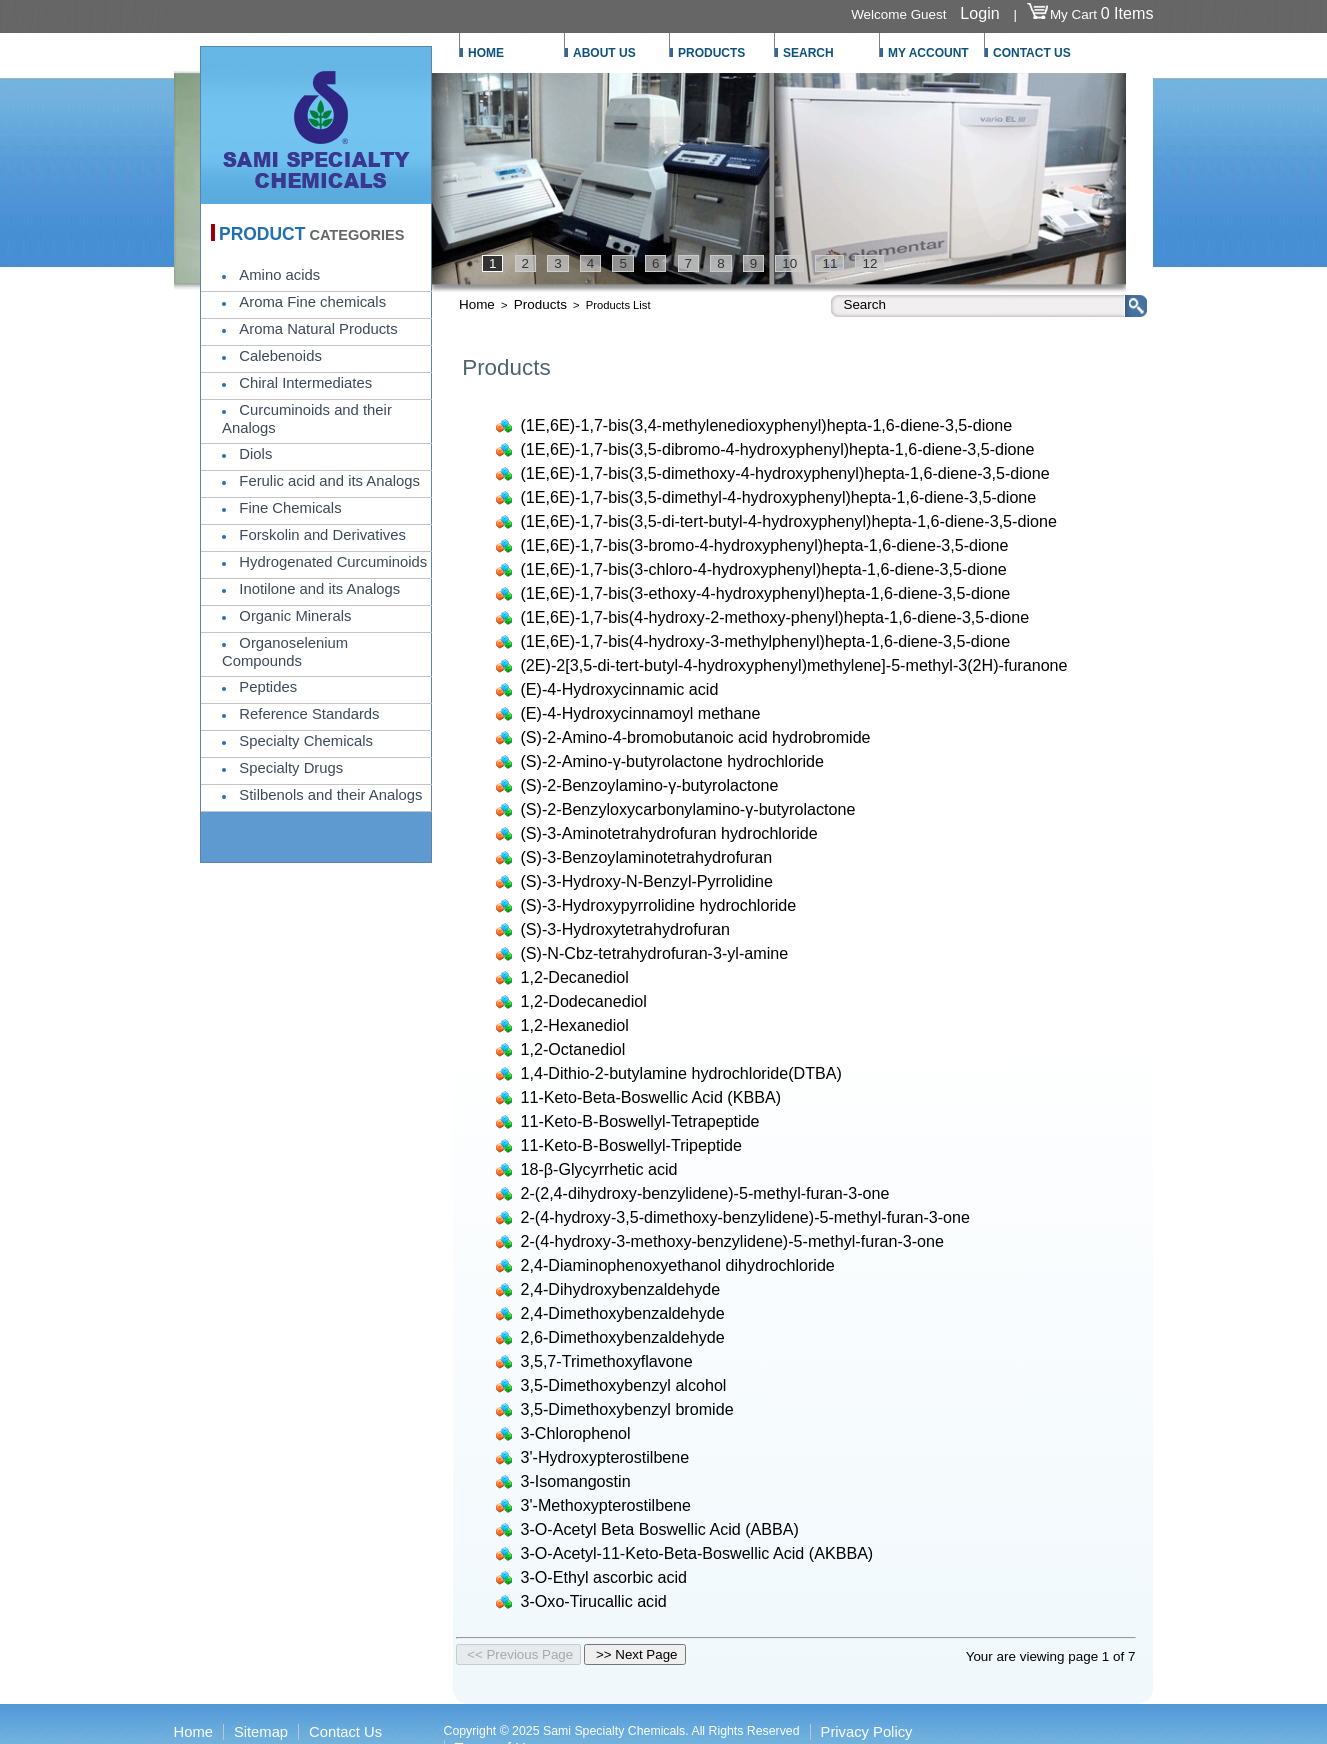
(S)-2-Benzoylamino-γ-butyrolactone (650, 785)
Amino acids (279, 275)
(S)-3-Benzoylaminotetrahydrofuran (647, 857)
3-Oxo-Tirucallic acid (594, 1601)
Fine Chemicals (290, 508)
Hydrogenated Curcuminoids (333, 562)
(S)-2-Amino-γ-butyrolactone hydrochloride (673, 761)
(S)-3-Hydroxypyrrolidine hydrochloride (659, 905)
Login (979, 13)
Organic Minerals (295, 616)
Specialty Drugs (291, 768)
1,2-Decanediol (575, 977)
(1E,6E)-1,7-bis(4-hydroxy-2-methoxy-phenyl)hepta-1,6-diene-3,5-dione (775, 617)
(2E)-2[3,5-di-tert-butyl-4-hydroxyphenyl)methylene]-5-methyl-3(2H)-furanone (794, 665)
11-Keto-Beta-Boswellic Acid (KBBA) (651, 1097)
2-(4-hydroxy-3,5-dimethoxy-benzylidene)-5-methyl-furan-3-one (745, 1217)
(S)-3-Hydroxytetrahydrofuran (626, 929)
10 (789, 263)
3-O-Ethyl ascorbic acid (604, 1577)
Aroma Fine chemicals (312, 302)
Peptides (268, 687)
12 (869, 263)
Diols (255, 454)
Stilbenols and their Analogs (330, 795)
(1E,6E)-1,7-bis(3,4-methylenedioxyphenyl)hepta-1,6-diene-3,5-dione (767, 425)
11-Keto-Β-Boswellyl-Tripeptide (631, 1145)
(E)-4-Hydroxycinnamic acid (620, 689)
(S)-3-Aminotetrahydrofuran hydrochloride (669, 833)
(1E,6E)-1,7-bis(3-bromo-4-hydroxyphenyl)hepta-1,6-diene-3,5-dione (765, 545)
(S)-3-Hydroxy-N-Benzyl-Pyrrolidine (647, 881)
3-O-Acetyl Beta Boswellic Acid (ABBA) (660, 1529)
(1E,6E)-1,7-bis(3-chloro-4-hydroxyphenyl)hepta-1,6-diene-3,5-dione (764, 569)
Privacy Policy (867, 1732)
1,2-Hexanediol (575, 1025)
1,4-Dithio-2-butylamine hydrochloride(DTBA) (681, 1073)
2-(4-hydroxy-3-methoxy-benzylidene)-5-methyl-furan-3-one (733, 1241)
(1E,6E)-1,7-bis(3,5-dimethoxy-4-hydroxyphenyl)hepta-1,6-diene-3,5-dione (785, 473)
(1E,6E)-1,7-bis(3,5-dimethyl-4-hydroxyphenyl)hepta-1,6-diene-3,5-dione (779, 497)
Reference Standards (309, 714)
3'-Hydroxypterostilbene (605, 1457)
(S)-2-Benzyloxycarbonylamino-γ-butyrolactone (688, 809)
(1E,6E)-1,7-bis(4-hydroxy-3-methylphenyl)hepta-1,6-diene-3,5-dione (766, 641)
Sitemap (261, 1732)
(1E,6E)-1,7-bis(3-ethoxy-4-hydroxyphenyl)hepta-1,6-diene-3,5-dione (766, 593)
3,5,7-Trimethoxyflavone (607, 1361)
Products (540, 304)
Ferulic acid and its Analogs (329, 481)
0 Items (1127, 13)
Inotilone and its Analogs (319, 589)
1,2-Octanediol (573, 1049)
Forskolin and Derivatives (322, 535)
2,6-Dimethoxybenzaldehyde (623, 1337)
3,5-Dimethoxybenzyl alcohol (624, 1385)
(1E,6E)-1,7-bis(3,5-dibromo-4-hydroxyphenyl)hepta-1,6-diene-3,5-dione (778, 449)
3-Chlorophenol (576, 1433)
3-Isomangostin (576, 1481)
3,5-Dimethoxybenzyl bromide (627, 1409)
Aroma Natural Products (318, 329)
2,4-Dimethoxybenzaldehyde (623, 1313)
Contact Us (345, 1732)
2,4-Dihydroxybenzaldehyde (621, 1289)
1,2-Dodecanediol (584, 1001)
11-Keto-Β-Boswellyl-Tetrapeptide (640, 1121)
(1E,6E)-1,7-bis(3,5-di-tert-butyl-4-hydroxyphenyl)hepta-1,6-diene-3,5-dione (789, 521)
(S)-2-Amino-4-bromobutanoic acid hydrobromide (696, 737)
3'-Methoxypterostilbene (606, 1505)
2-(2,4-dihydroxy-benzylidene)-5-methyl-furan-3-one (705, 1193)
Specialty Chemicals (306, 741)
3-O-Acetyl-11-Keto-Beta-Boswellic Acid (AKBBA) (697, 1553)
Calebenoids (280, 356)
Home (477, 304)
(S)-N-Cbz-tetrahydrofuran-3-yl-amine (655, 953)
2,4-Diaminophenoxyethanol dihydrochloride (678, 1265)
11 (829, 263)
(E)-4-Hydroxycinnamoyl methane (641, 713)
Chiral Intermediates (305, 383)
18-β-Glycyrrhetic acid (599, 1169)
